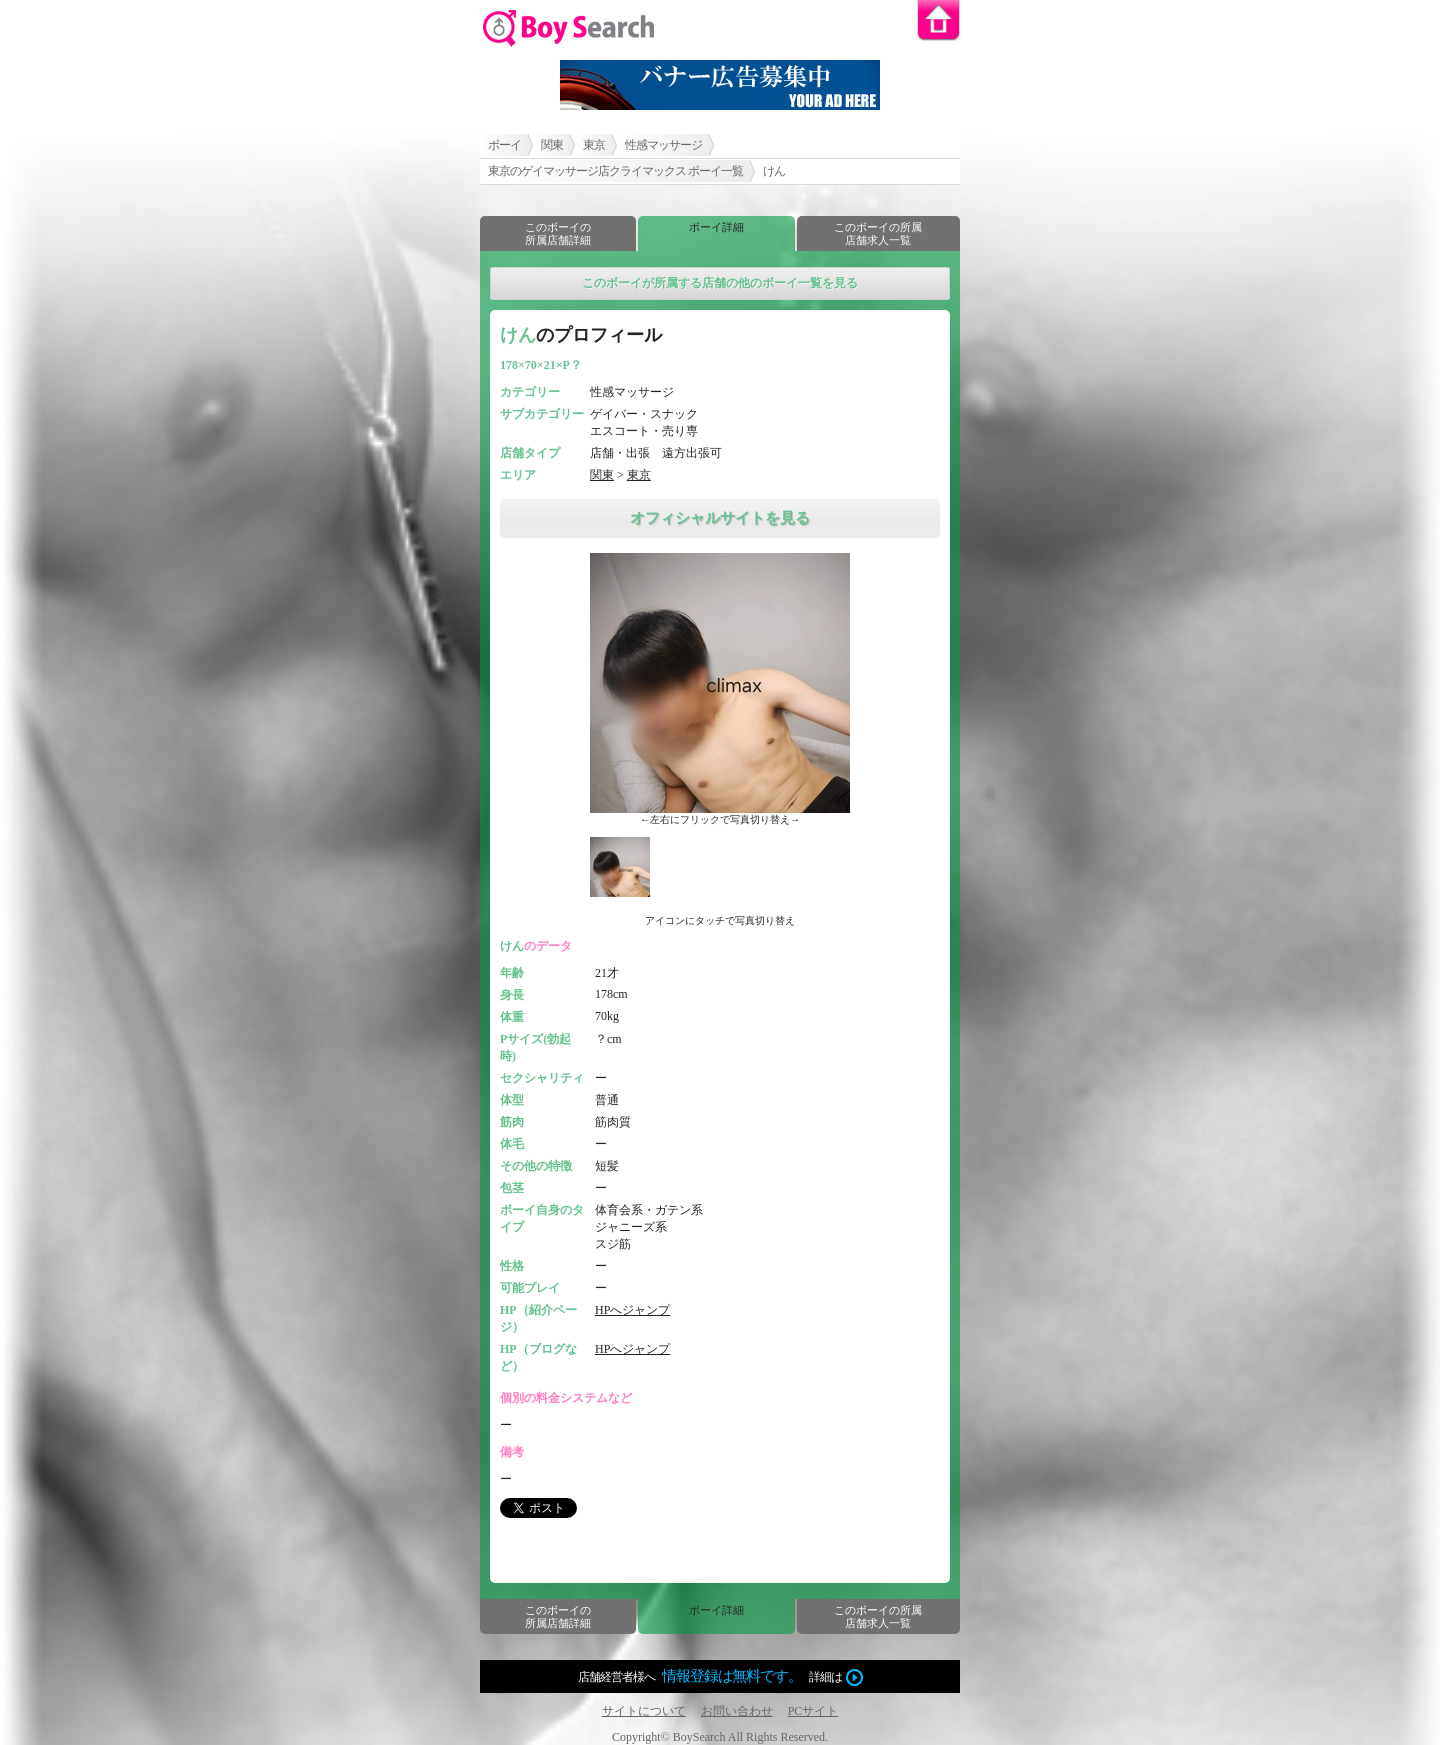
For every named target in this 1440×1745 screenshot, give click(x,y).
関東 (552, 145)
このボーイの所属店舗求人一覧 (878, 233)
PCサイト (813, 1711)
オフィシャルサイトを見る (720, 518)
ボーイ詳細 (716, 227)
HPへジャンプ (632, 1310)
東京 (594, 145)
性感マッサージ (663, 145)
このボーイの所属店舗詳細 (558, 233)
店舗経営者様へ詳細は (720, 1677)
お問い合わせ (737, 1711)
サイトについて (644, 1711)
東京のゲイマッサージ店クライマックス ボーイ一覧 (615, 171)
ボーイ (504, 145)
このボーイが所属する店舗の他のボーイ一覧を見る (720, 283)
